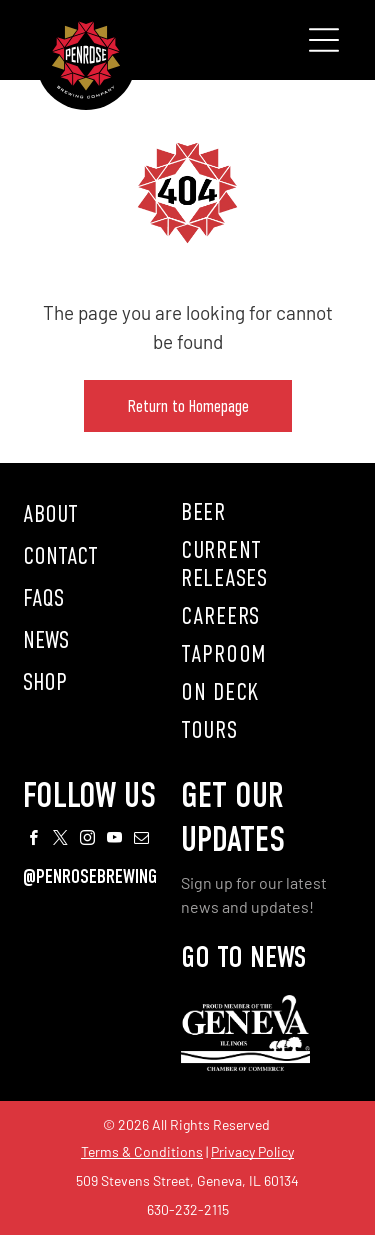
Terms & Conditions (142, 1151)
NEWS (46, 640)
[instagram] (88, 840)
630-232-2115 (188, 1209)
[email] (142, 840)
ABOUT (50, 514)
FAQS (43, 598)
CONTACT (60, 556)
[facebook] (34, 840)
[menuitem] (267, 512)
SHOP (45, 682)
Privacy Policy (252, 1151)
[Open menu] (324, 40)
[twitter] (61, 840)
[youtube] (115, 840)
